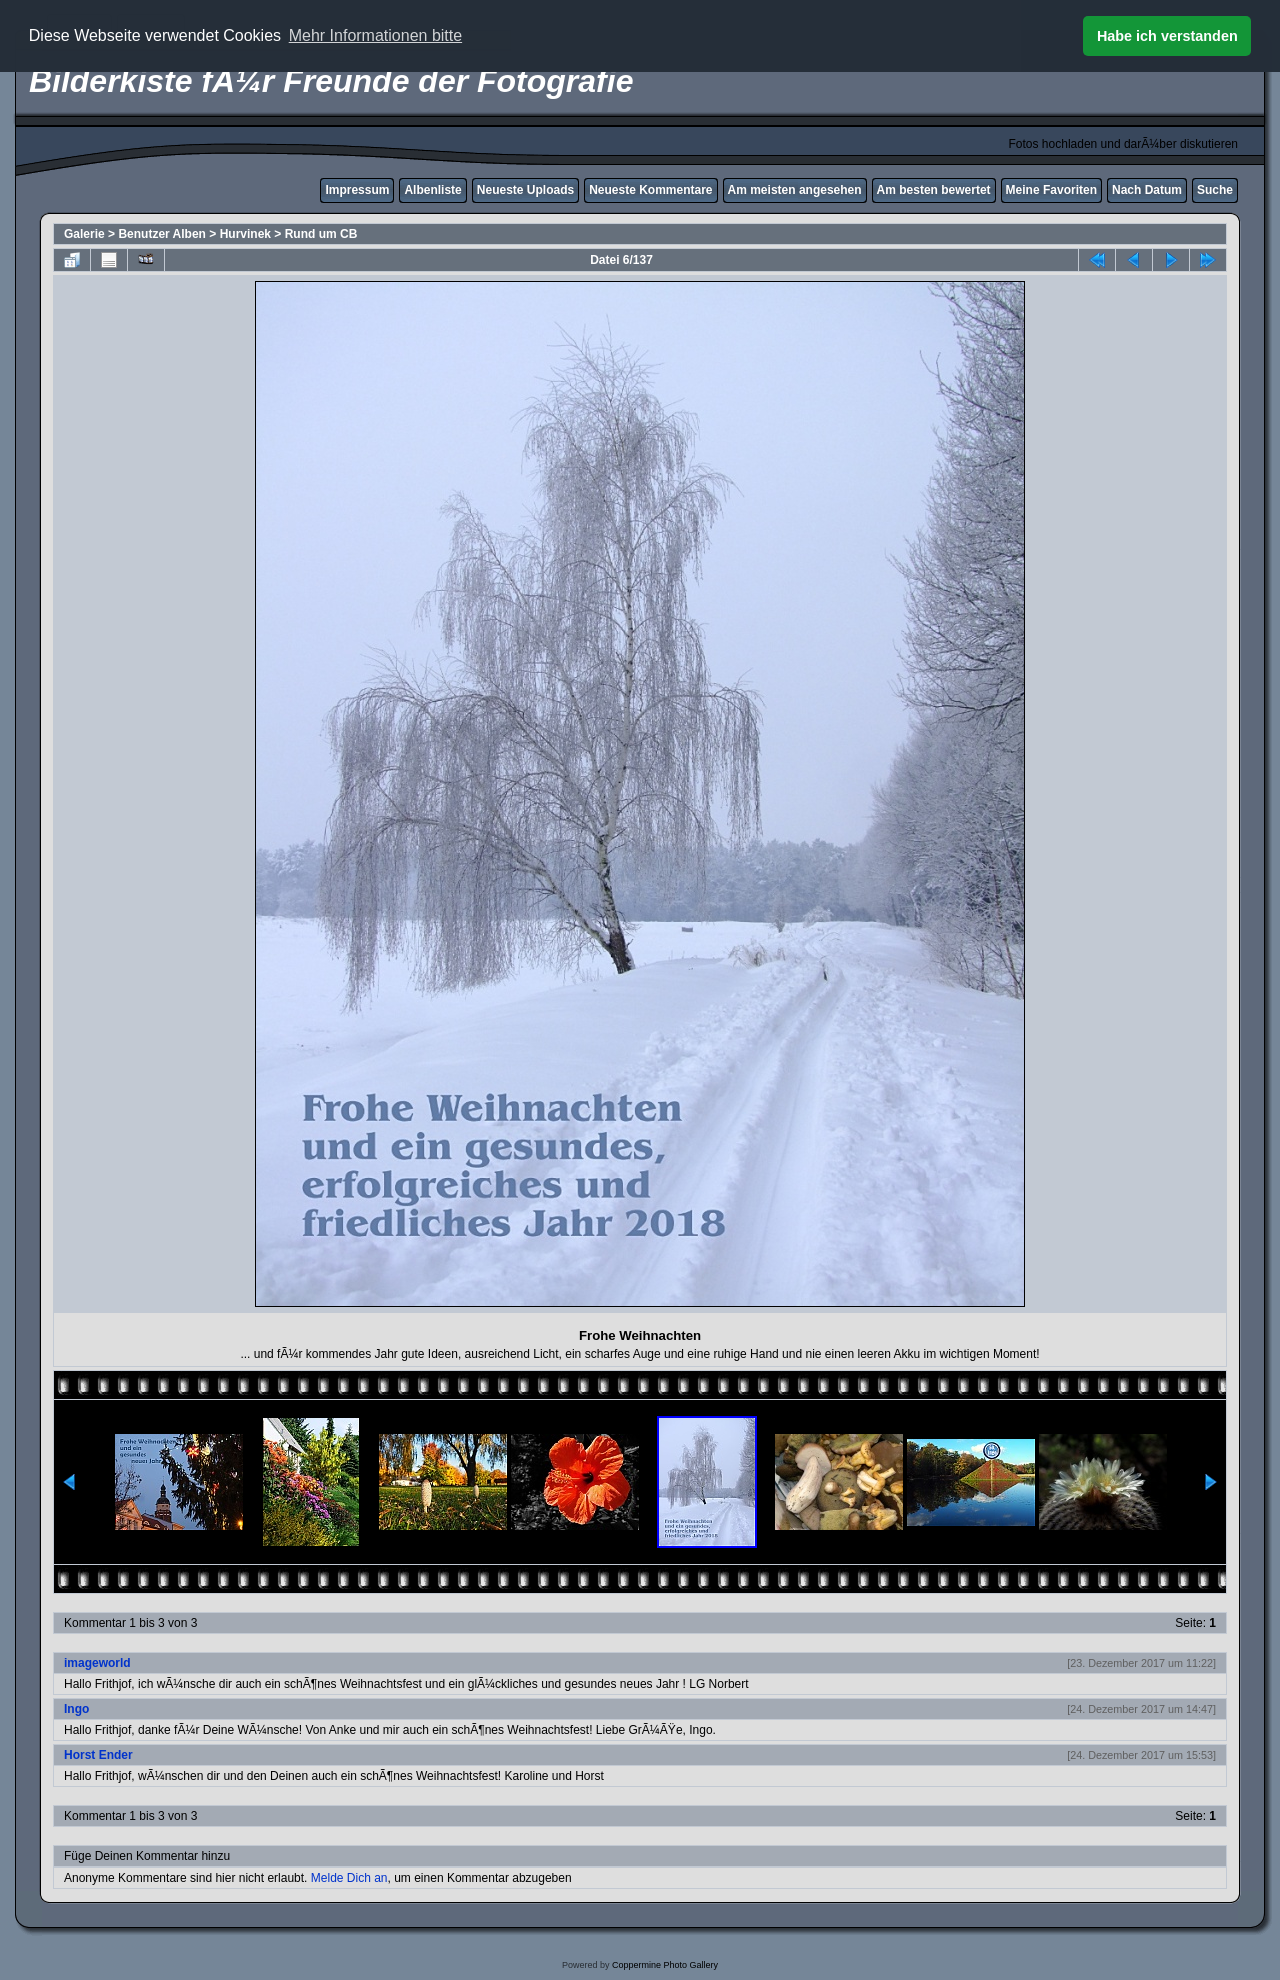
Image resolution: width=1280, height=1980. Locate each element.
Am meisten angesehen (795, 190)
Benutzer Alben (162, 234)
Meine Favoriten (1051, 190)
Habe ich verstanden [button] (1167, 36)
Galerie (84, 234)
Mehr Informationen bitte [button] (375, 35)
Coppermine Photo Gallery (665, 1965)
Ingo (76, 1709)
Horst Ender (98, 1755)
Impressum (357, 190)
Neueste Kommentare (650, 190)
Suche (1215, 190)
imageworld (97, 1663)
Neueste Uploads (525, 190)
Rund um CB (321, 234)
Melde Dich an (349, 1878)
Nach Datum (1147, 190)
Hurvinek (245, 234)
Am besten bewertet (934, 190)
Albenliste (432, 190)
